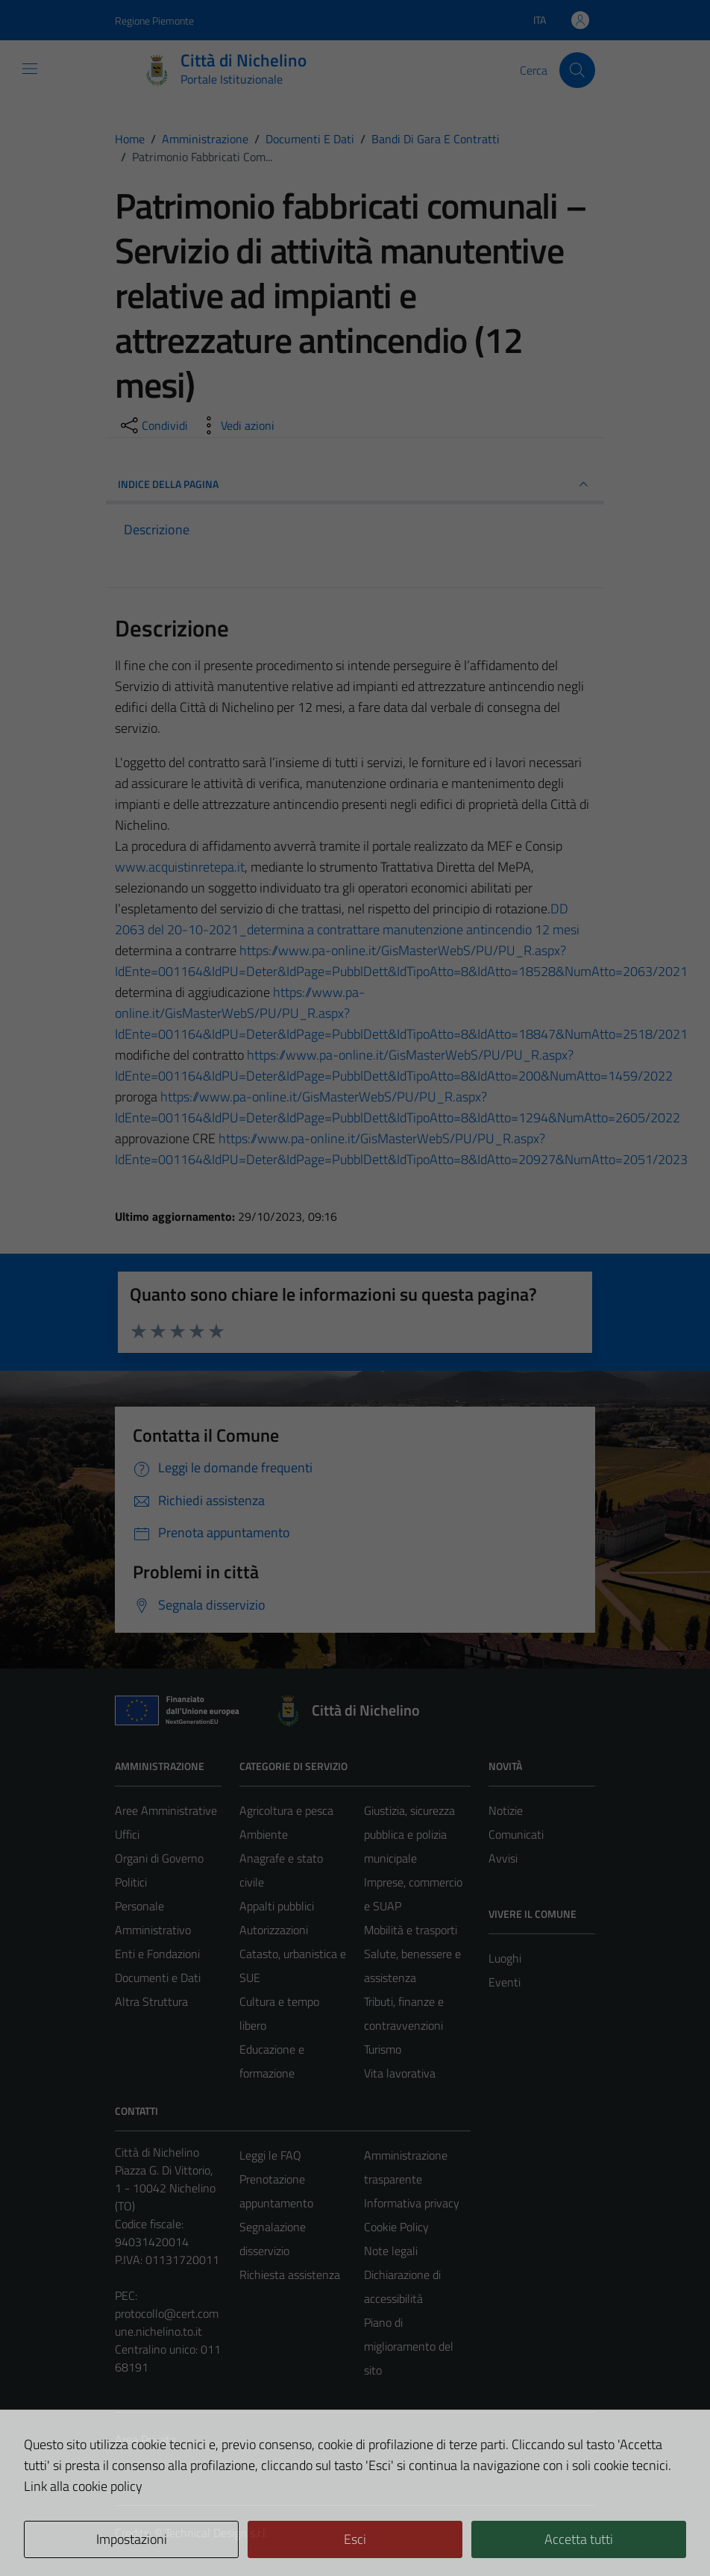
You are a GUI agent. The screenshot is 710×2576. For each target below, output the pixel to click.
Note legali (391, 2251)
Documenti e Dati (158, 1977)
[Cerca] (577, 70)
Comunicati (516, 1834)
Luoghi (504, 1958)
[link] (180, 867)
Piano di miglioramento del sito (408, 2346)
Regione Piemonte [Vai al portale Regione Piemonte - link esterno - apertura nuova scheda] (154, 20)
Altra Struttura (151, 2001)
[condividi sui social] (153, 425)
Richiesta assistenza (289, 2274)
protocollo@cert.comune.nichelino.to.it (167, 2322)
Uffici (127, 1834)
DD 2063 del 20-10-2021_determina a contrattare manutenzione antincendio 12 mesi (347, 919)
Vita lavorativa (400, 2073)
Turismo (382, 2049)
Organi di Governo (159, 1858)
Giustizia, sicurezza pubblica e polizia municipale (409, 1834)
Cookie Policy (396, 2227)
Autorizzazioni (273, 1930)
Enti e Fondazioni (157, 1954)
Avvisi (503, 1858)
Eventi (504, 1982)
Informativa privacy (411, 2203)
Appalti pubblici (276, 1906)
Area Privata (145, 2439)
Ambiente (263, 1834)
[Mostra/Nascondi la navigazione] (30, 69)
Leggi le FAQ (270, 2155)
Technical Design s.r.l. (216, 2533)
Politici (131, 1882)
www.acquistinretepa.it (180, 867)
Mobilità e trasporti (410, 1930)
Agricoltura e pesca (286, 1810)
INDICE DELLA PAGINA (355, 484)
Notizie (505, 1810)
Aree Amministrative (166, 1810)
